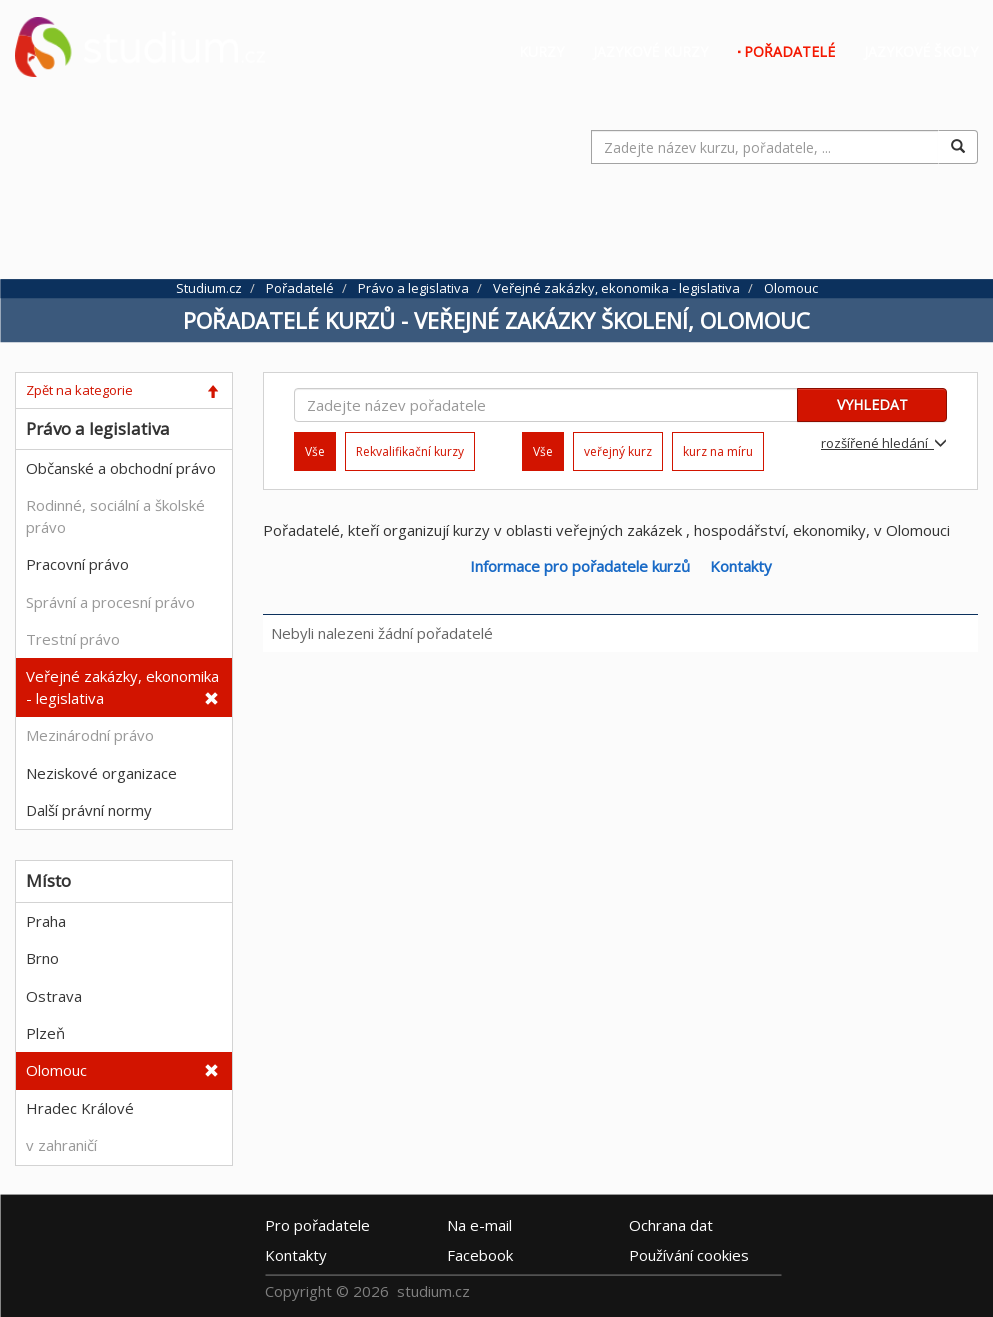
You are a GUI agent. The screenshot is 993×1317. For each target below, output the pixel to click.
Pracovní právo (77, 564)
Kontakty (741, 566)
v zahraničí (61, 1145)
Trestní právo (73, 639)
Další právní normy (89, 810)
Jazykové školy (921, 51)
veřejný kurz (618, 451)
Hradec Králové (80, 1108)
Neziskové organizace (101, 773)
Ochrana (671, 1225)
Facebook (480, 1255)
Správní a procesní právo (110, 602)
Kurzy (541, 51)
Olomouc (56, 1070)
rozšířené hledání (884, 443)
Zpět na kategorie (79, 390)
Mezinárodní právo (90, 735)
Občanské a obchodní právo (121, 468)
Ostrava (54, 996)
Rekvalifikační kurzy (410, 451)
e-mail (479, 1225)
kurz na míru (718, 451)
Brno (42, 958)
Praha (46, 921)
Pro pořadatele (317, 1225)
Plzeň (45, 1033)
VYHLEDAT (872, 404)
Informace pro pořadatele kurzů (580, 566)
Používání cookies (689, 1255)
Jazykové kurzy (650, 51)
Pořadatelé (789, 51)
